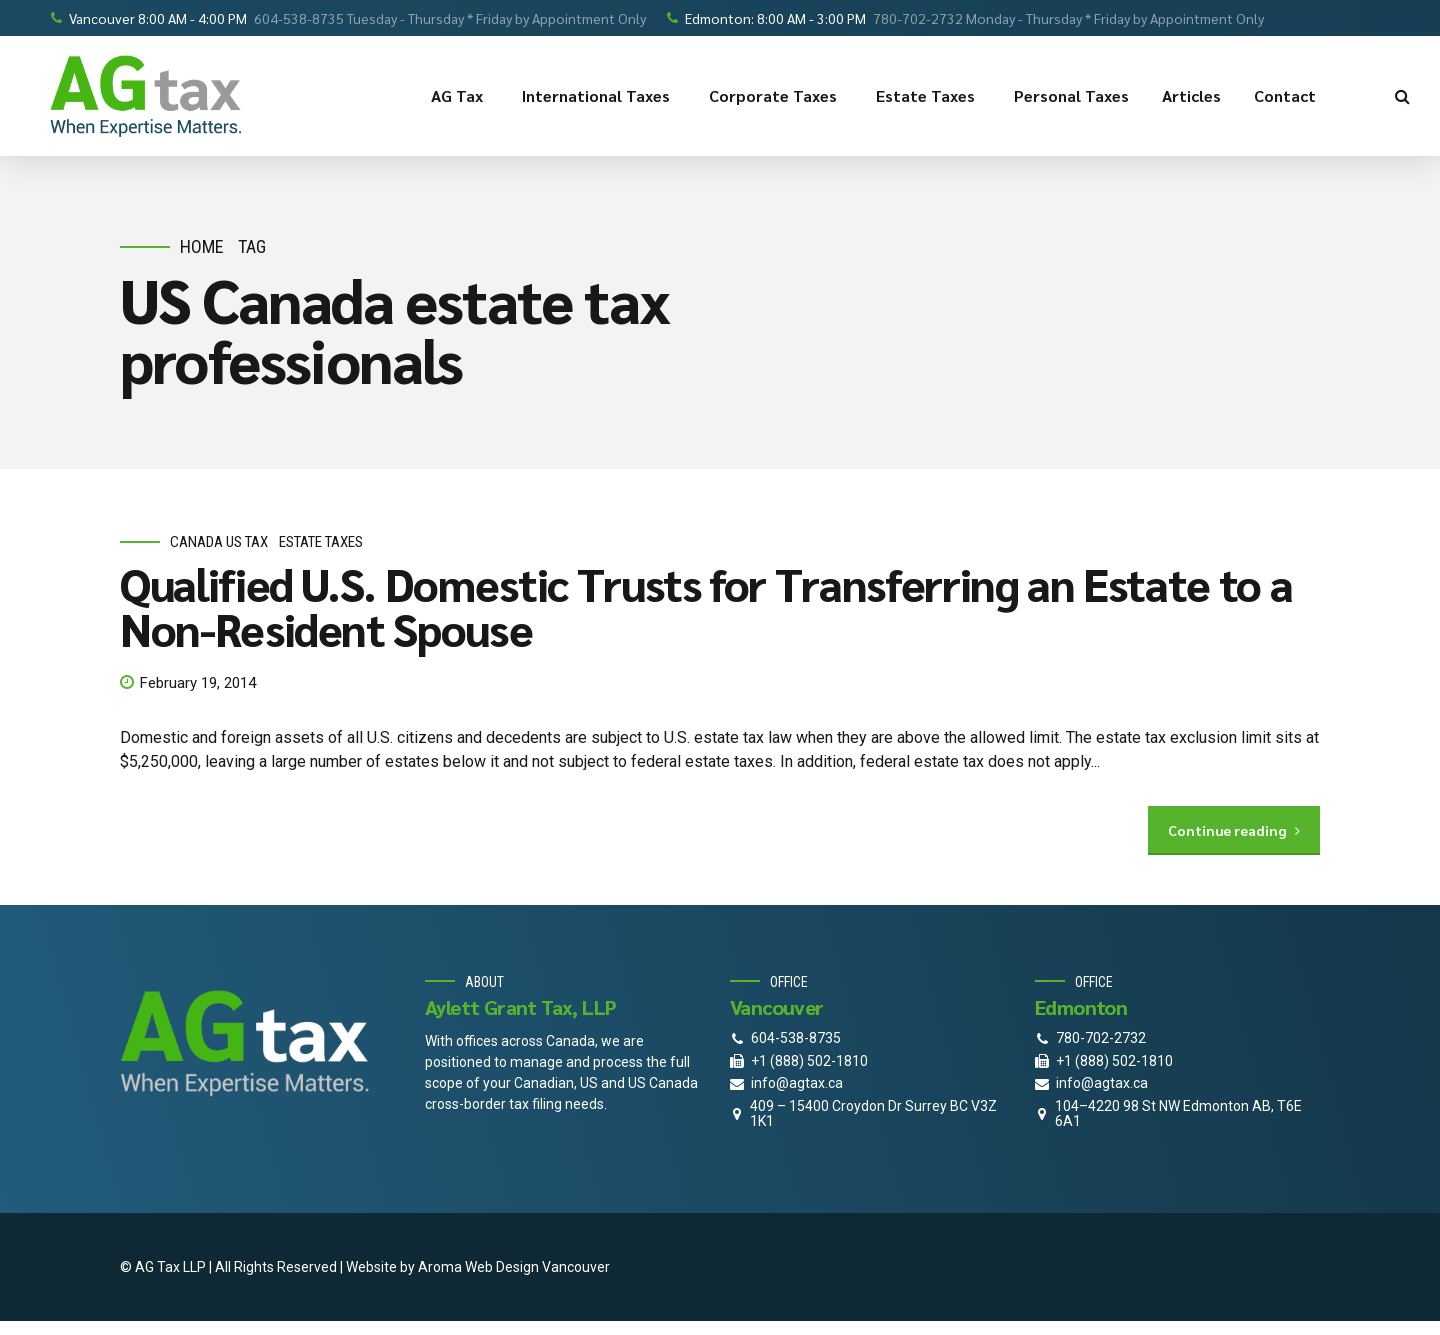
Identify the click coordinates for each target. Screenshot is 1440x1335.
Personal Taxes (1071, 95)
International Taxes (599, 96)
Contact (1288, 96)
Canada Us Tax (219, 543)
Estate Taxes (928, 96)
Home (202, 246)
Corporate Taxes (776, 96)
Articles (1191, 95)
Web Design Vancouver (537, 1267)
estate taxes (321, 543)
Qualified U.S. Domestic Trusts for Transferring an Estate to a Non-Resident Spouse (706, 605)
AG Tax (460, 96)
